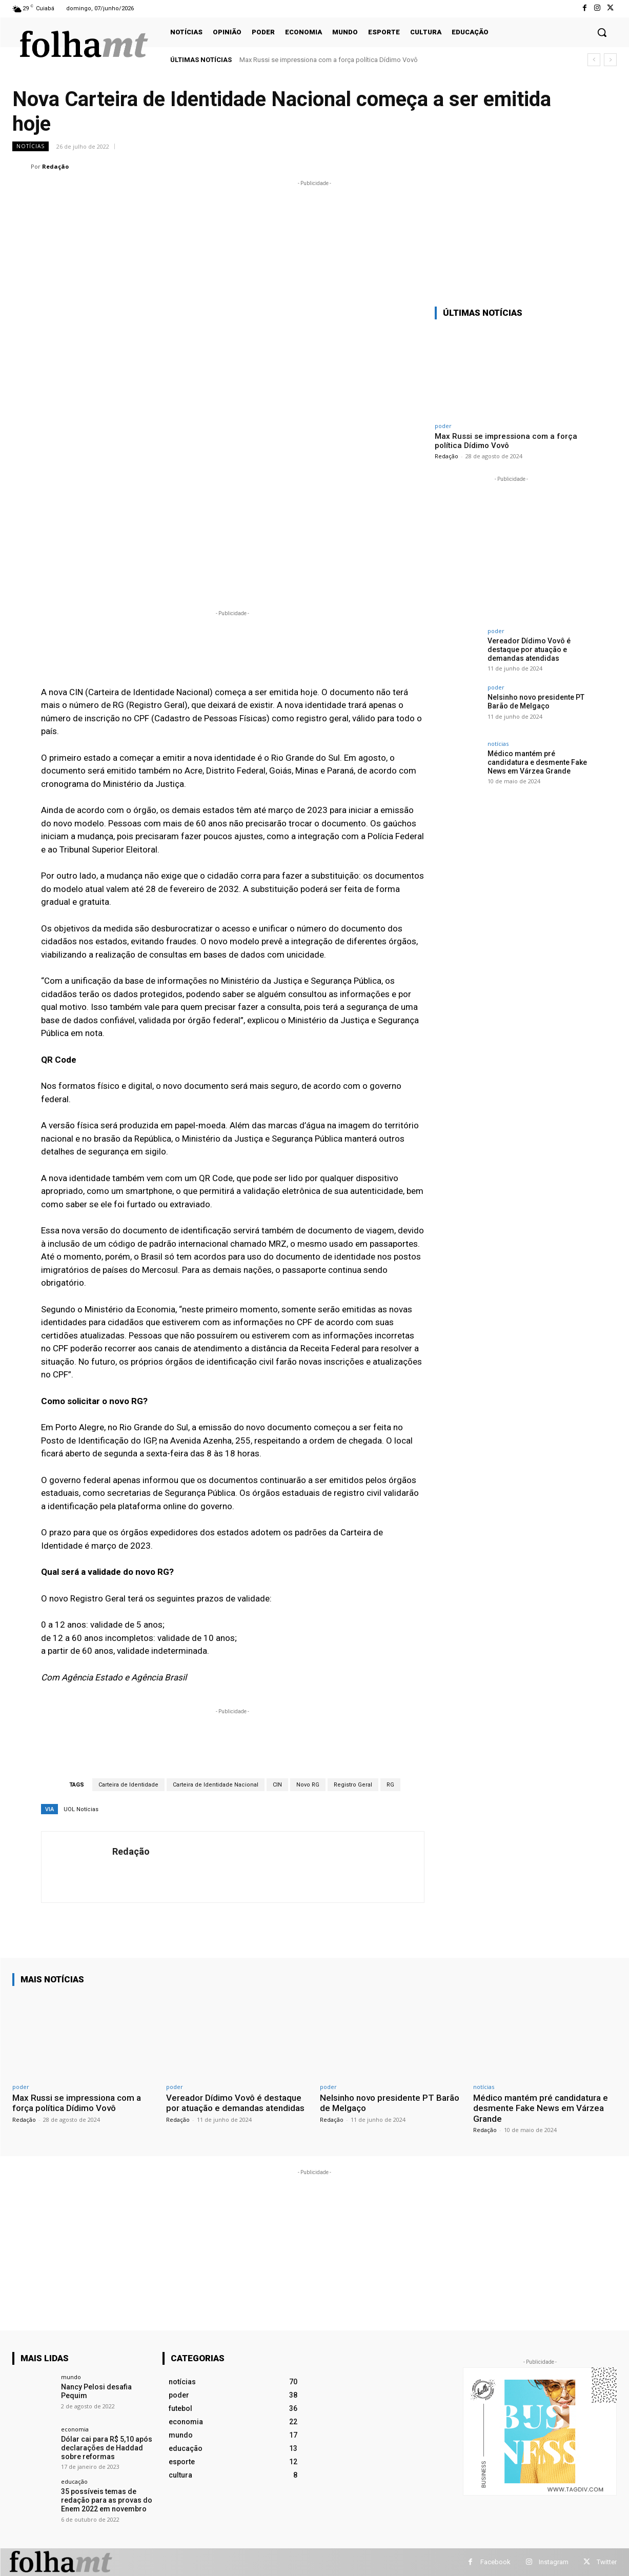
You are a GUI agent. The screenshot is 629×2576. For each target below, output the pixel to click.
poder (443, 426)
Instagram (554, 2562)
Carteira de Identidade (128, 1784)
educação (74, 2481)
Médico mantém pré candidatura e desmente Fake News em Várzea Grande (537, 762)
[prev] (593, 59)
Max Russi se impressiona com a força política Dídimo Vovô (328, 60)
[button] (602, 32)
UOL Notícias (81, 1809)
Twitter (607, 2562)
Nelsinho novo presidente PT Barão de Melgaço (536, 701)
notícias (30, 146)
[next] (610, 59)
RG (390, 1784)
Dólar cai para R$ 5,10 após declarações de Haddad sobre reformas (106, 2448)
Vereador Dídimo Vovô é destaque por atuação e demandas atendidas (529, 649)
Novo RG (307, 1784)
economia (75, 2429)
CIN (277, 1784)
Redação (55, 166)
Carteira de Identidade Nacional (215, 1784)
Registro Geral (353, 1784)
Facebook (495, 2562)
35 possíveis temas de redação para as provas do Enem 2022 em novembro (106, 2500)
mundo (71, 2377)
